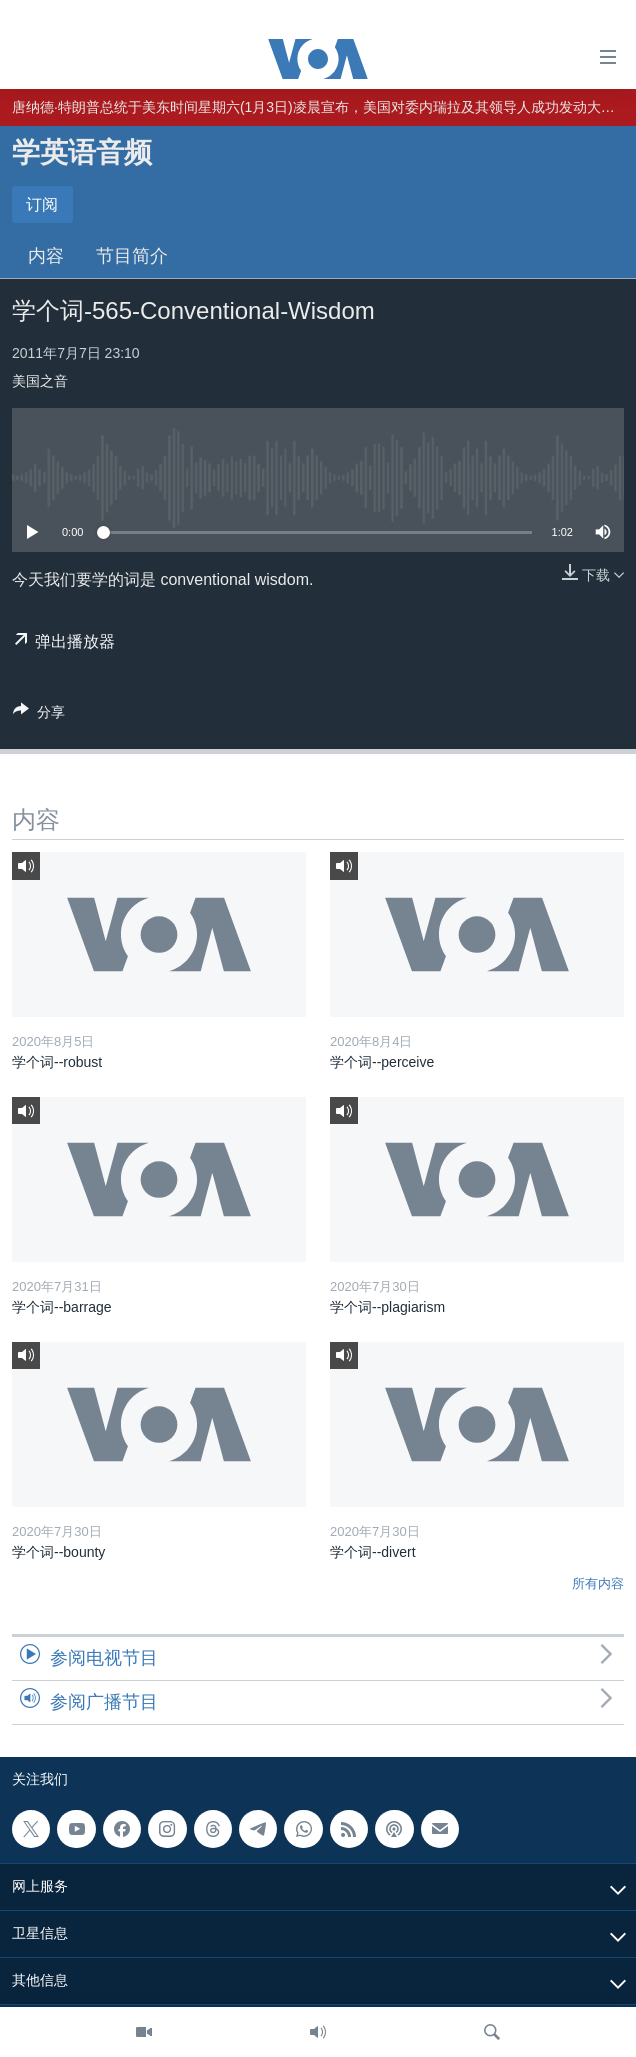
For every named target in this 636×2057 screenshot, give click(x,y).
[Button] (39, 715)
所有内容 (598, 1583)
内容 (46, 256)
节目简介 (132, 256)
